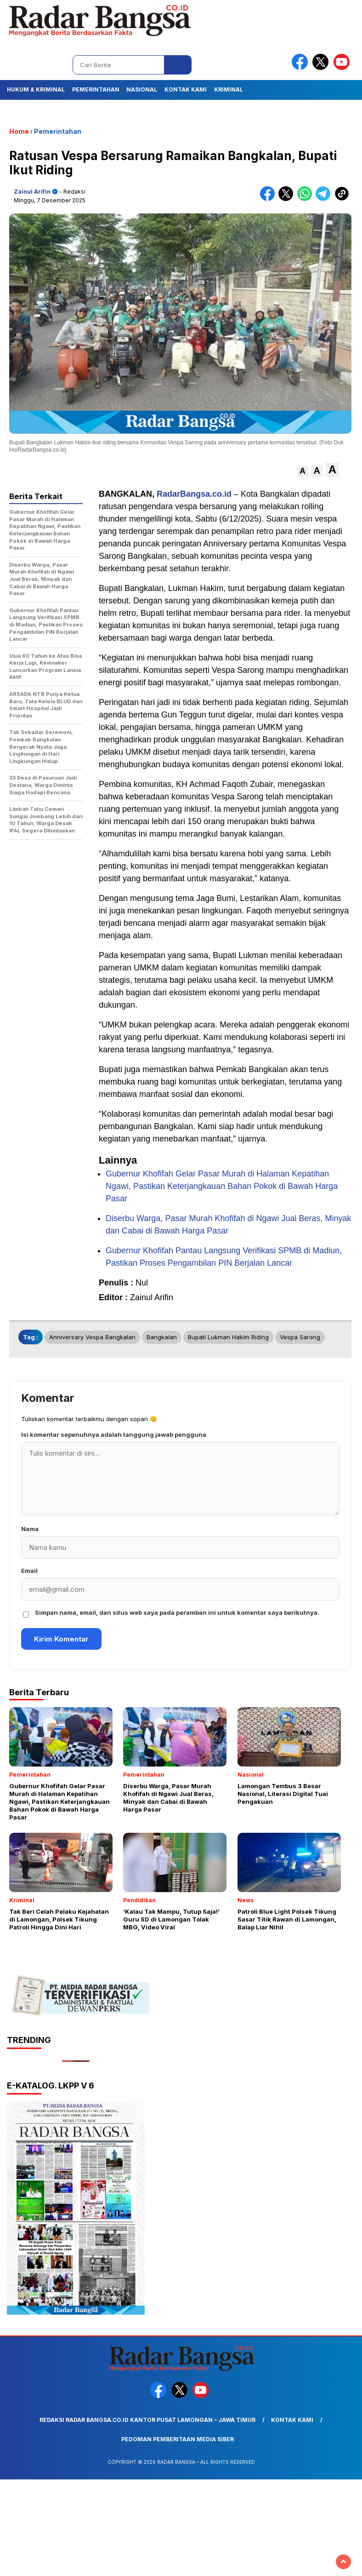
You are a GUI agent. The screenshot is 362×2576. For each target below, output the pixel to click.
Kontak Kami (185, 89)
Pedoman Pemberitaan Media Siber (177, 2439)
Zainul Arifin (32, 191)
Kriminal (228, 89)
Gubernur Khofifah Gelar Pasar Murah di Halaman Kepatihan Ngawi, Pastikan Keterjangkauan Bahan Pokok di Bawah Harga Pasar (222, 1186)
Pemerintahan (95, 89)
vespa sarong (300, 1337)
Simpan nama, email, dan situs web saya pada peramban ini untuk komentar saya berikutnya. (177, 1612)
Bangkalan (162, 1337)
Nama (30, 1528)
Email (29, 1570)
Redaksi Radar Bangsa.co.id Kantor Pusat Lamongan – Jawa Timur (147, 2419)
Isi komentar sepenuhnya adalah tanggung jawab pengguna (113, 1434)
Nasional (141, 89)
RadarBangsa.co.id (194, 494)
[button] (302, 471)
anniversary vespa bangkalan (92, 1337)
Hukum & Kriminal (36, 89)
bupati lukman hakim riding (228, 1337)
